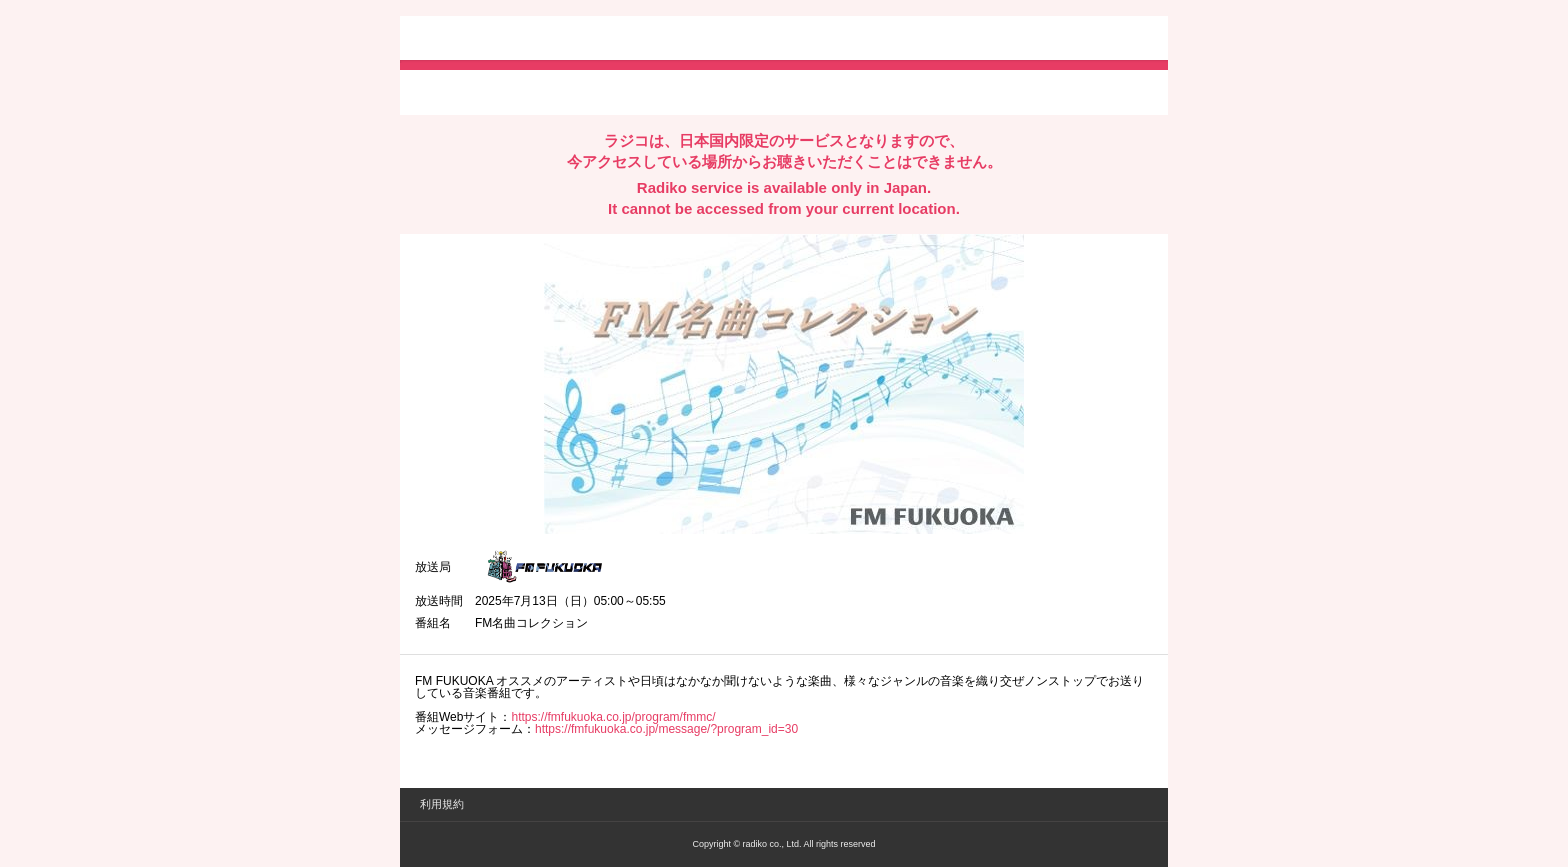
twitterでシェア (445, 91)
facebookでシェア (527, 91)
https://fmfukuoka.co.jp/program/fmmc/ (613, 717)
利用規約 (442, 804)
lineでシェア (619, 91)
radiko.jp (475, 40)
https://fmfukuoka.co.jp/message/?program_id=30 (666, 729)
